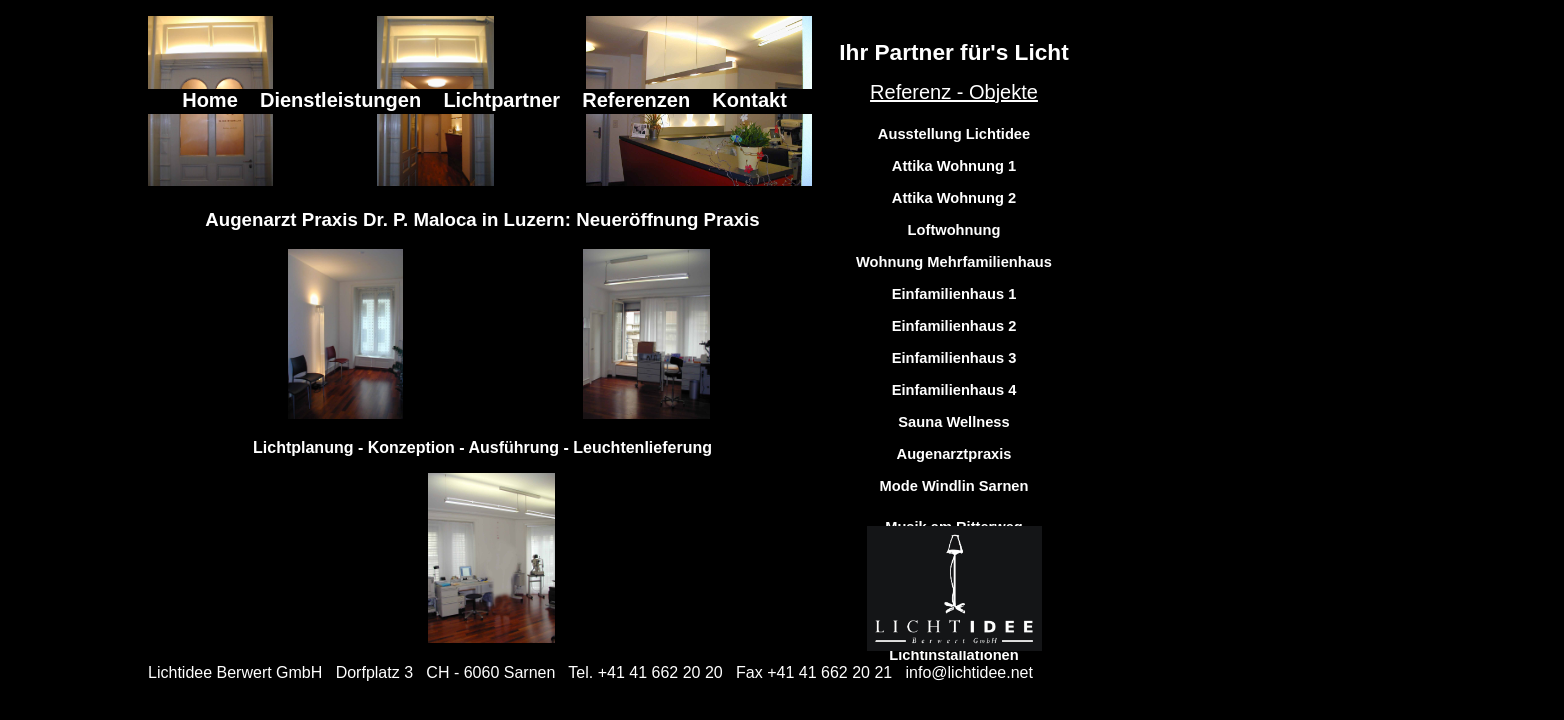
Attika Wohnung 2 (954, 198)
